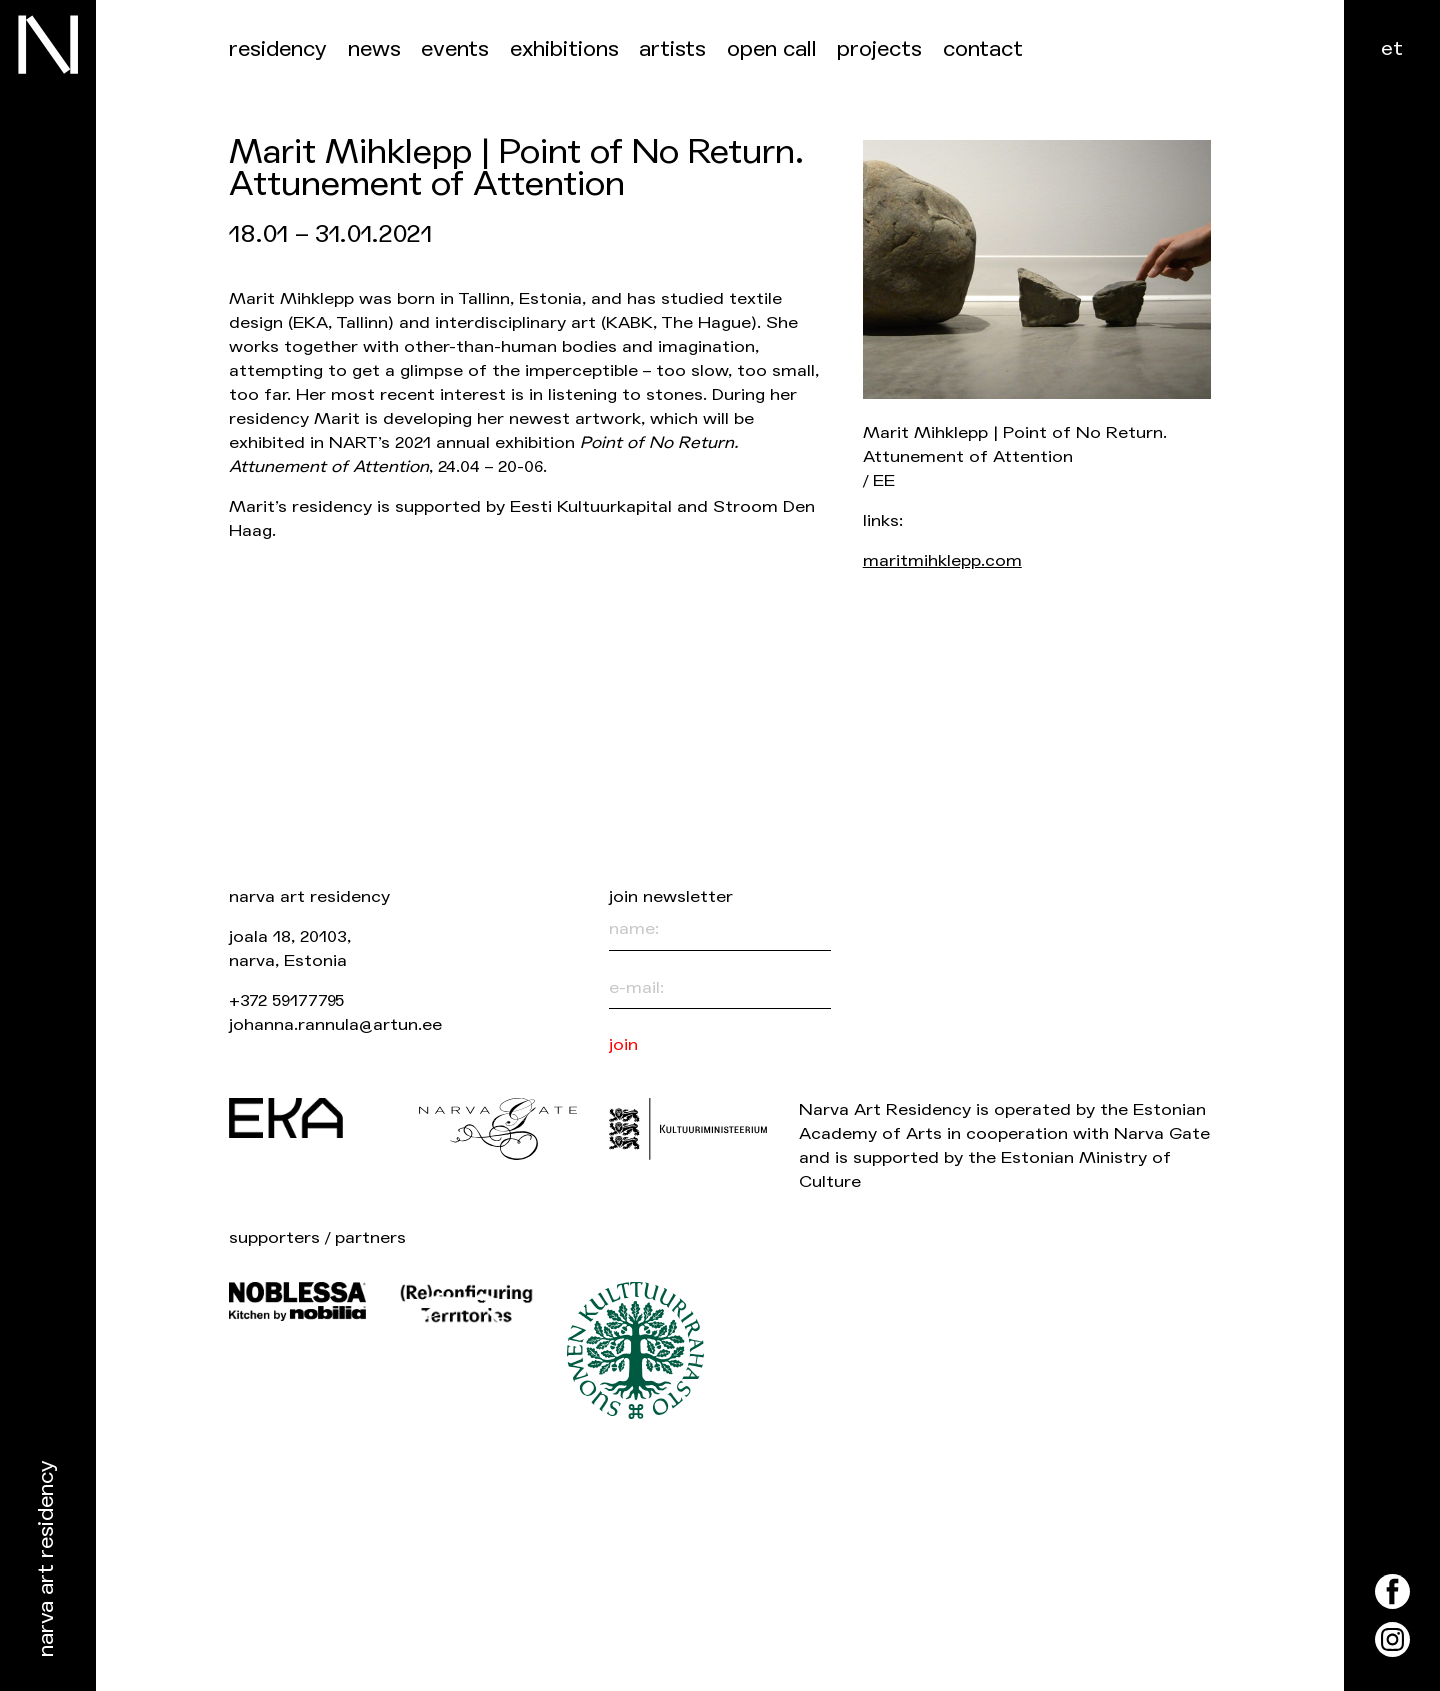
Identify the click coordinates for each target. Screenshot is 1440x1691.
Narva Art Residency (46, 1559)
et (1392, 48)
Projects (879, 49)
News (374, 49)
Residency (278, 49)
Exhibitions (564, 49)
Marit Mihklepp (291, 298)
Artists (672, 49)
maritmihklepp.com (942, 560)
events (455, 49)
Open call (772, 49)
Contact (983, 49)
